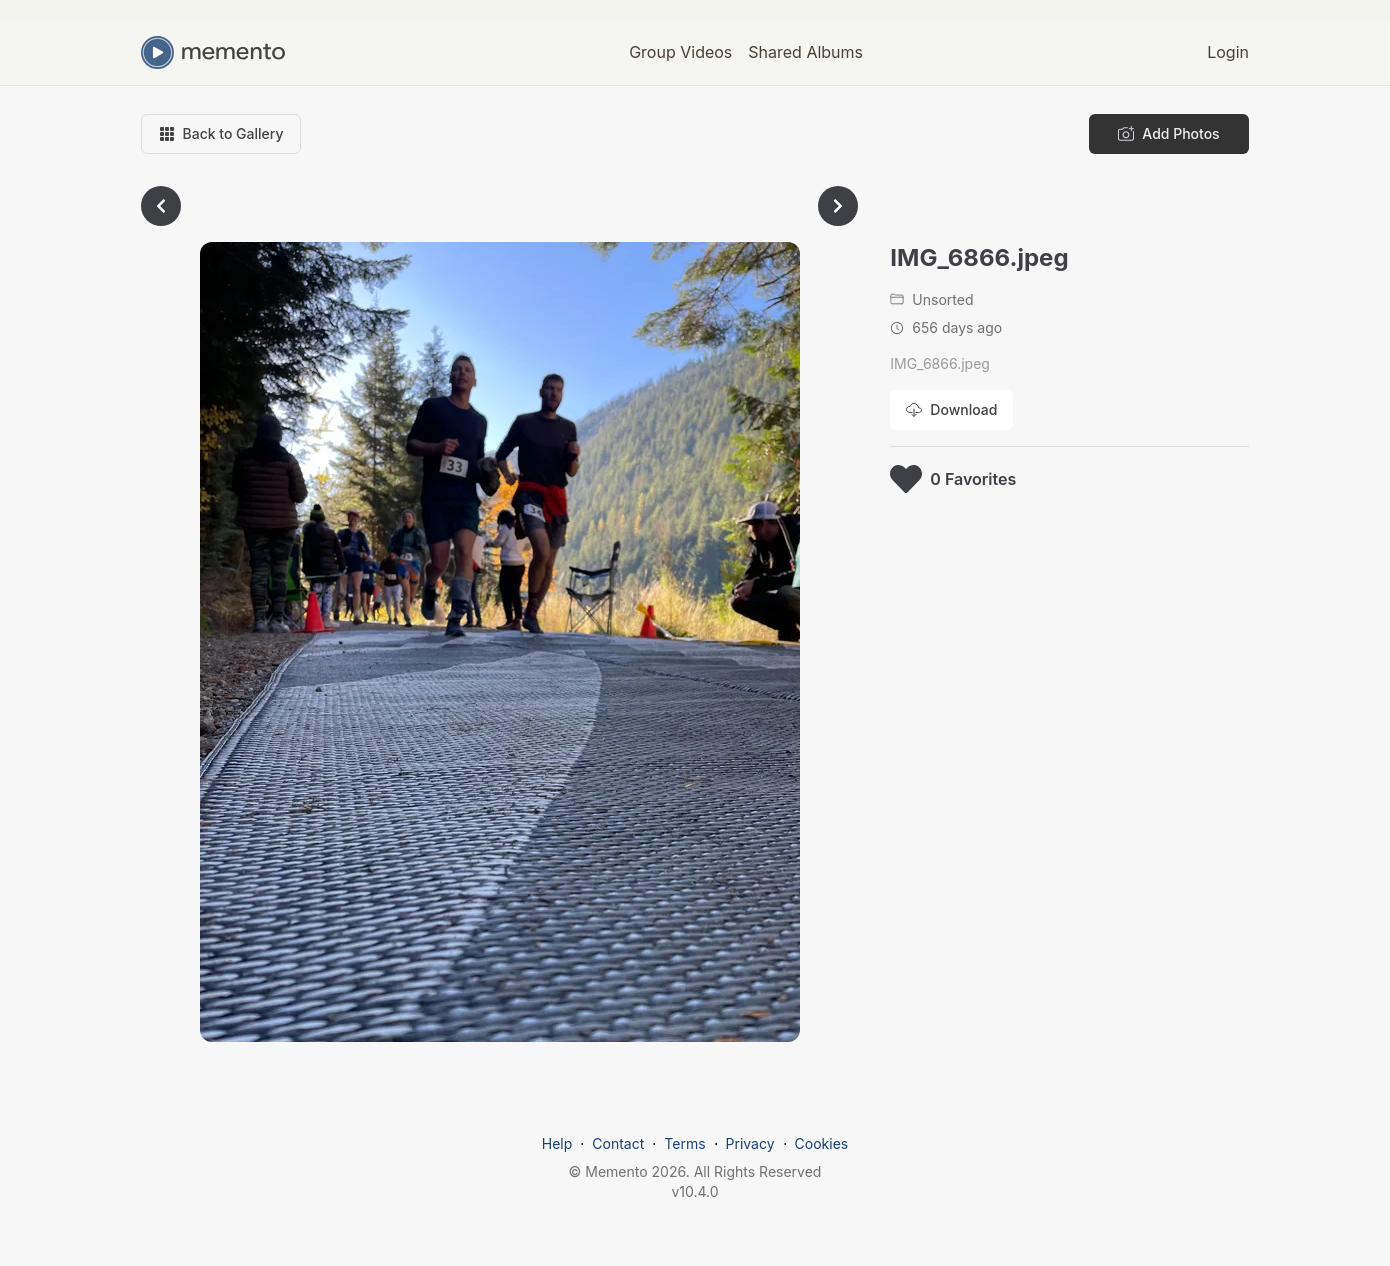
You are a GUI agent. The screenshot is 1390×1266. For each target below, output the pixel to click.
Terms (684, 1143)
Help (557, 1143)
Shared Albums (805, 52)
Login (1228, 52)
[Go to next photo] (838, 206)
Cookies (822, 1143)
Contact (618, 1143)
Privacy (750, 1143)
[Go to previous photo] (161, 206)
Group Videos (680, 52)
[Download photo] (951, 410)
